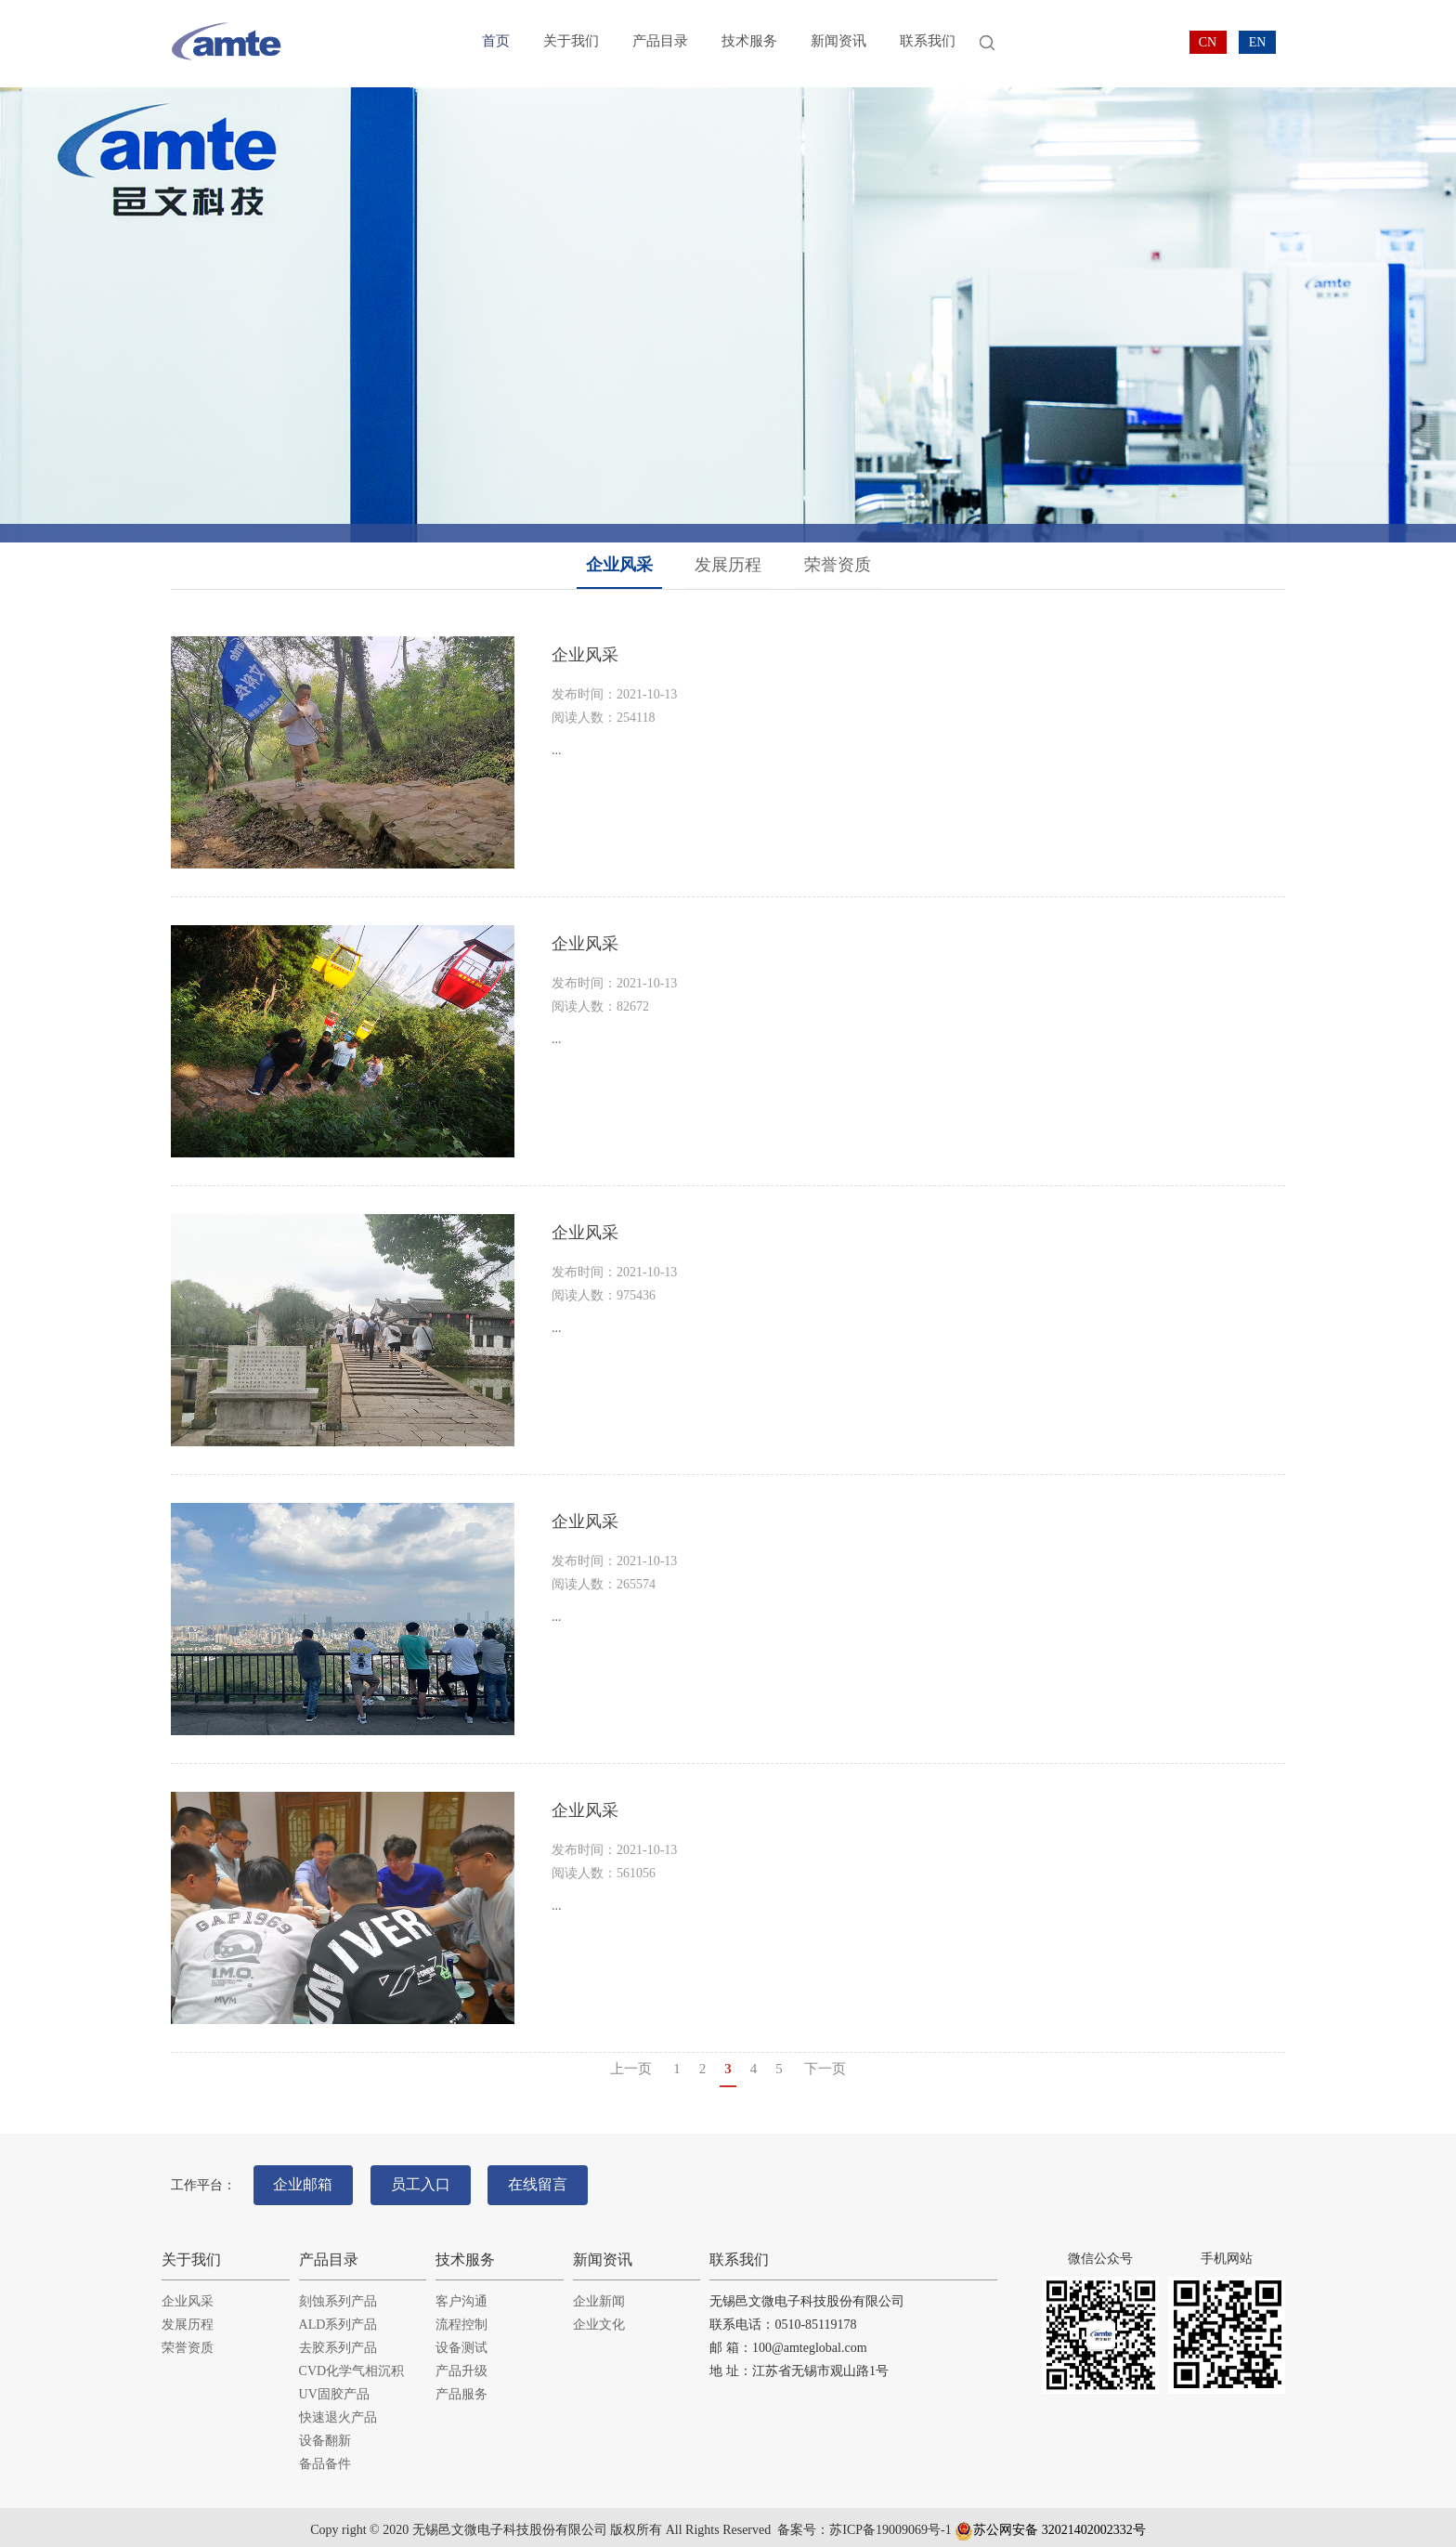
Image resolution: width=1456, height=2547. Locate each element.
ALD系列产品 (338, 2317)
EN (1258, 42)
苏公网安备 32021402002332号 (1050, 2522)
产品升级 (462, 2364)
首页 (496, 43)
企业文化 (599, 2317)
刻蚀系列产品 (338, 2294)
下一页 (825, 2068)
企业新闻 (599, 2294)
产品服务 (462, 2387)
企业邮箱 (307, 2180)
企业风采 (619, 564)
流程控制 (462, 2317)
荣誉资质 (837, 564)
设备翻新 (325, 2433)
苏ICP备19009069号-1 (890, 2522)
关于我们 (571, 43)
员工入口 (432, 2180)
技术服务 (749, 43)
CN (1207, 42)
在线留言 (557, 2180)
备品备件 (325, 2456)
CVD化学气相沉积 (352, 2364)
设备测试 (462, 2340)
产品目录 (660, 43)
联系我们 (928, 43)
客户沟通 (462, 2294)
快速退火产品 (338, 2410)
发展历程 (728, 564)
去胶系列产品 (338, 2340)
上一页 (631, 2068)
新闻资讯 (838, 43)
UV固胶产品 (334, 2387)
